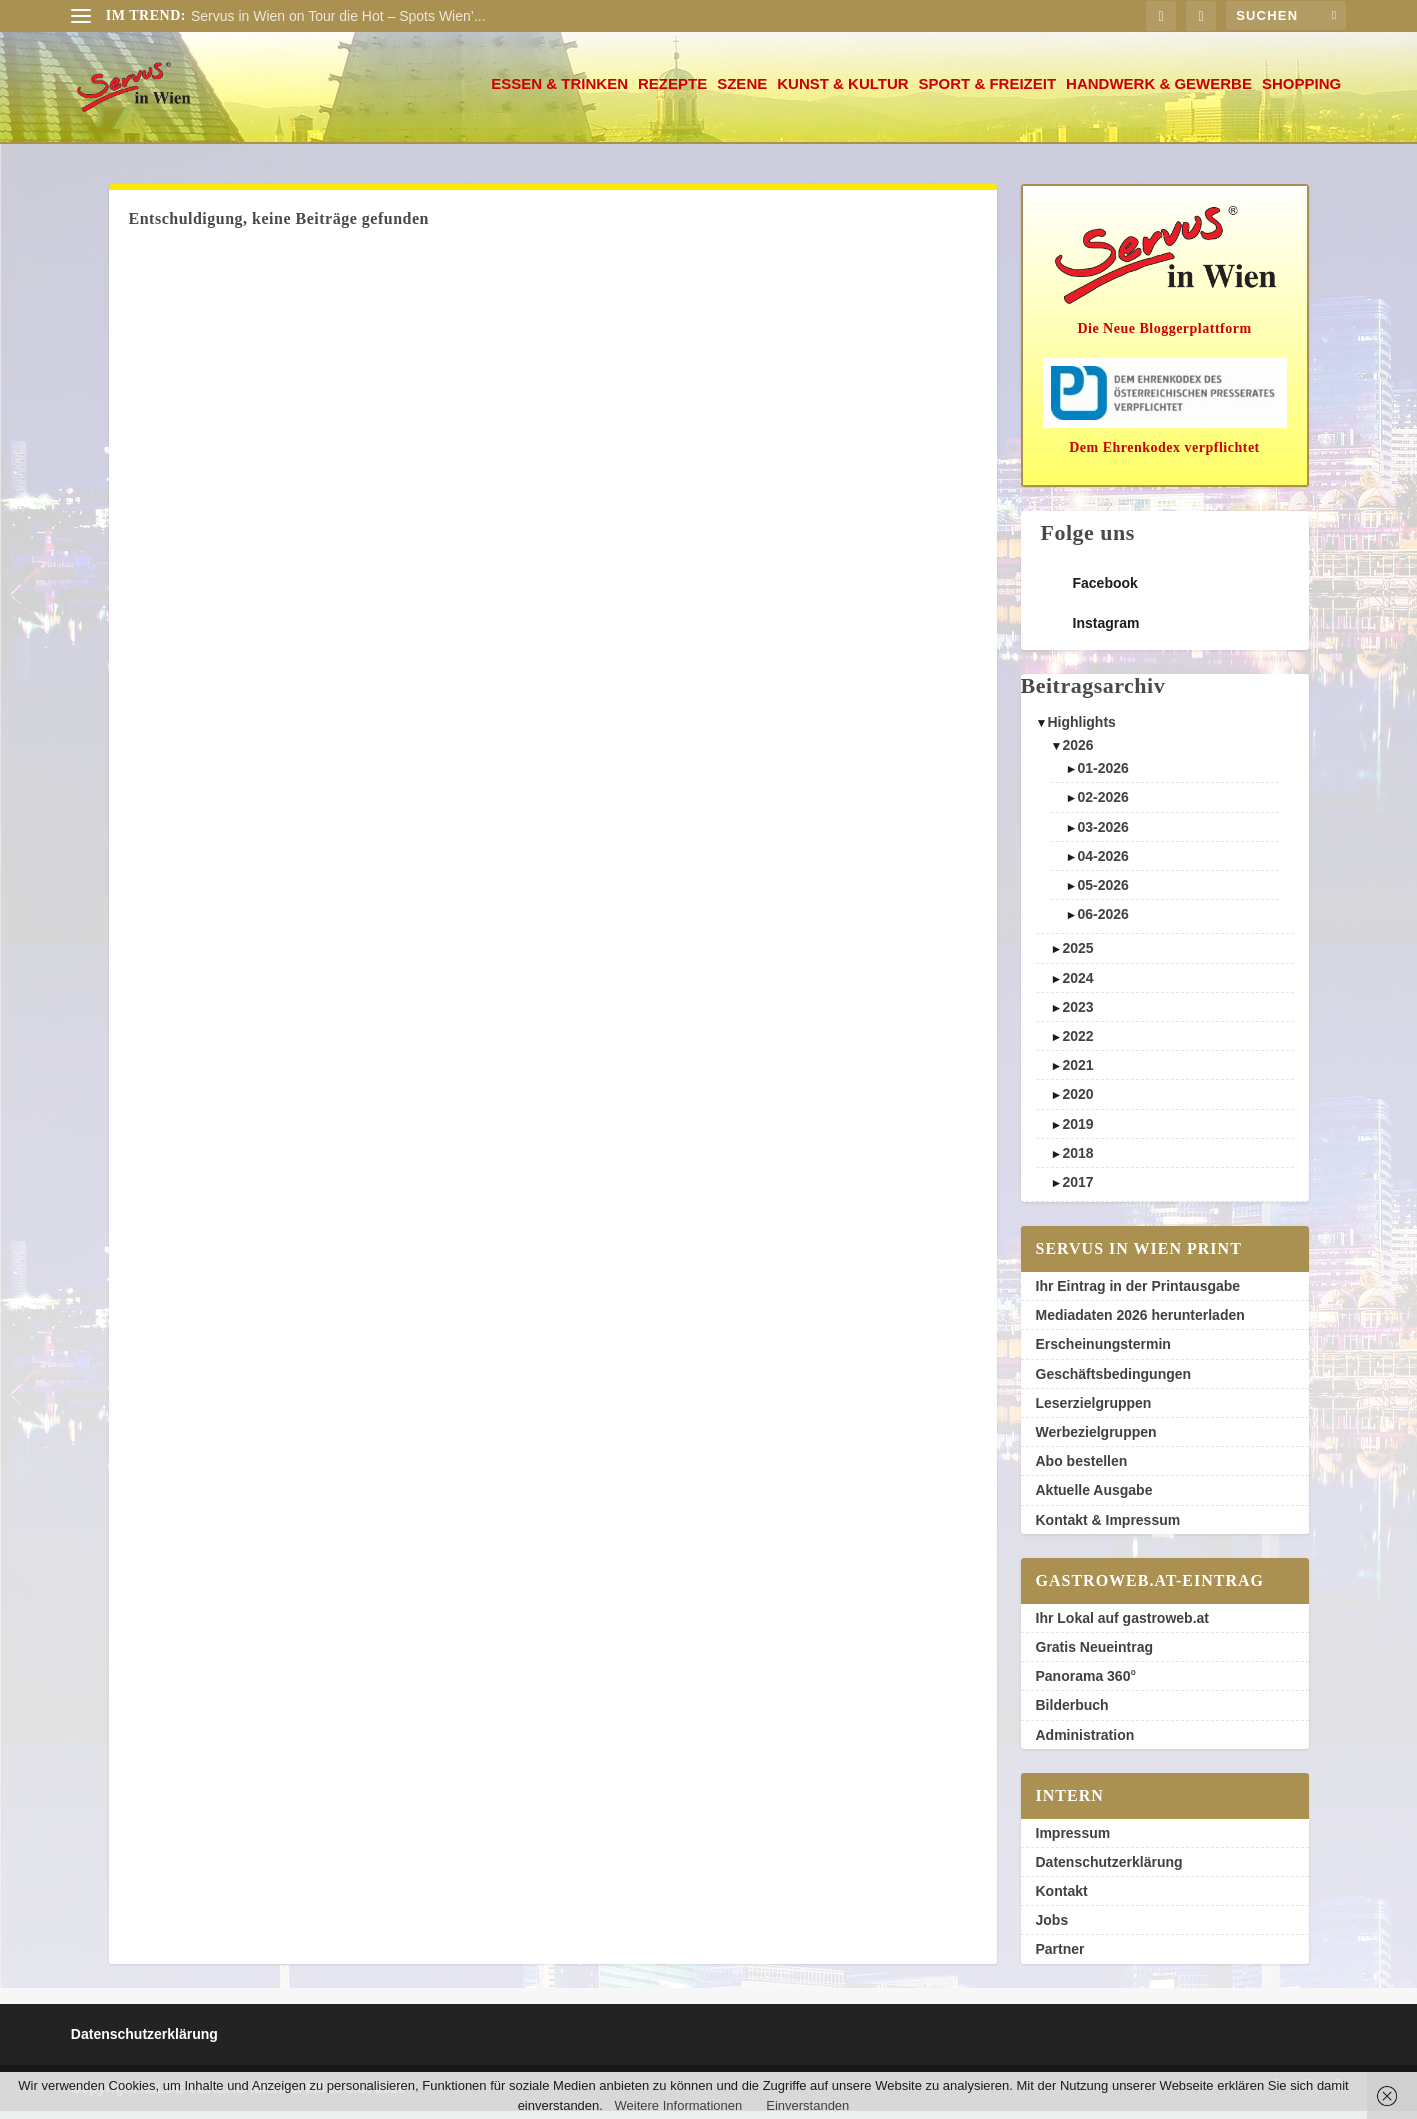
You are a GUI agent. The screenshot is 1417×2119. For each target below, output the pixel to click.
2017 (1077, 1190)
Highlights (1081, 730)
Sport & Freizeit (988, 92)
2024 (1077, 986)
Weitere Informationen (679, 2105)
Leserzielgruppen (1094, 1411)
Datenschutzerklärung (1109, 1870)
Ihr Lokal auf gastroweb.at (1122, 1626)
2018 (1077, 1161)
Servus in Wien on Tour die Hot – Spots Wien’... (338, 16)
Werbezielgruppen (1096, 1440)
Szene (742, 92)
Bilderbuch (1072, 1713)
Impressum (1073, 1841)
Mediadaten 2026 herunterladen (1140, 1323)
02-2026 (1102, 805)
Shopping (1301, 92)
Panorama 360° (1086, 1684)
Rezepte (672, 92)
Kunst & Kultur (842, 92)
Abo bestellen (1082, 1469)
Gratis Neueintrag (1094, 1655)
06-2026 (1102, 922)
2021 (1077, 1073)
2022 (1077, 1044)
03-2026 (1102, 835)
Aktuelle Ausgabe (1094, 1498)
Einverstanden (807, 2105)
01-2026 (1102, 776)
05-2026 (1102, 893)
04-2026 (1102, 864)
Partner (1060, 1957)
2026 (1077, 753)
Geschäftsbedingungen (1114, 1382)
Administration (1085, 1743)
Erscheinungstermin (1103, 1352)
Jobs (1052, 1928)
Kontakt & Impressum (1108, 1528)
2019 (1077, 1132)
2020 (1077, 1102)
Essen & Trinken (559, 92)
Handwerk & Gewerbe (1159, 92)
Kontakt (1062, 1899)
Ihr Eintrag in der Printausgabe (1138, 1294)
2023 (1077, 1015)
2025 (1077, 956)
